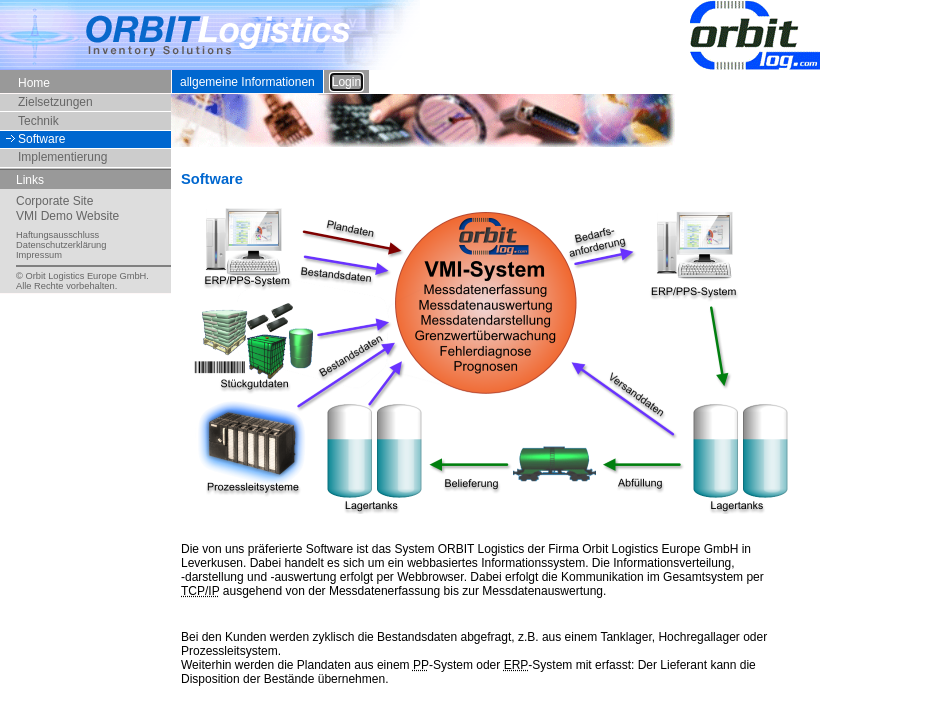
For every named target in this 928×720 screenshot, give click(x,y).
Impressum (39, 255)
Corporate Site (54, 201)
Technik (38, 121)
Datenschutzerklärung (61, 245)
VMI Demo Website (67, 216)
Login (346, 82)
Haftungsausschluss (57, 235)
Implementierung (62, 157)
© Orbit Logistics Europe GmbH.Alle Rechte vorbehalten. (82, 281)
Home (34, 82)
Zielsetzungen (55, 102)
